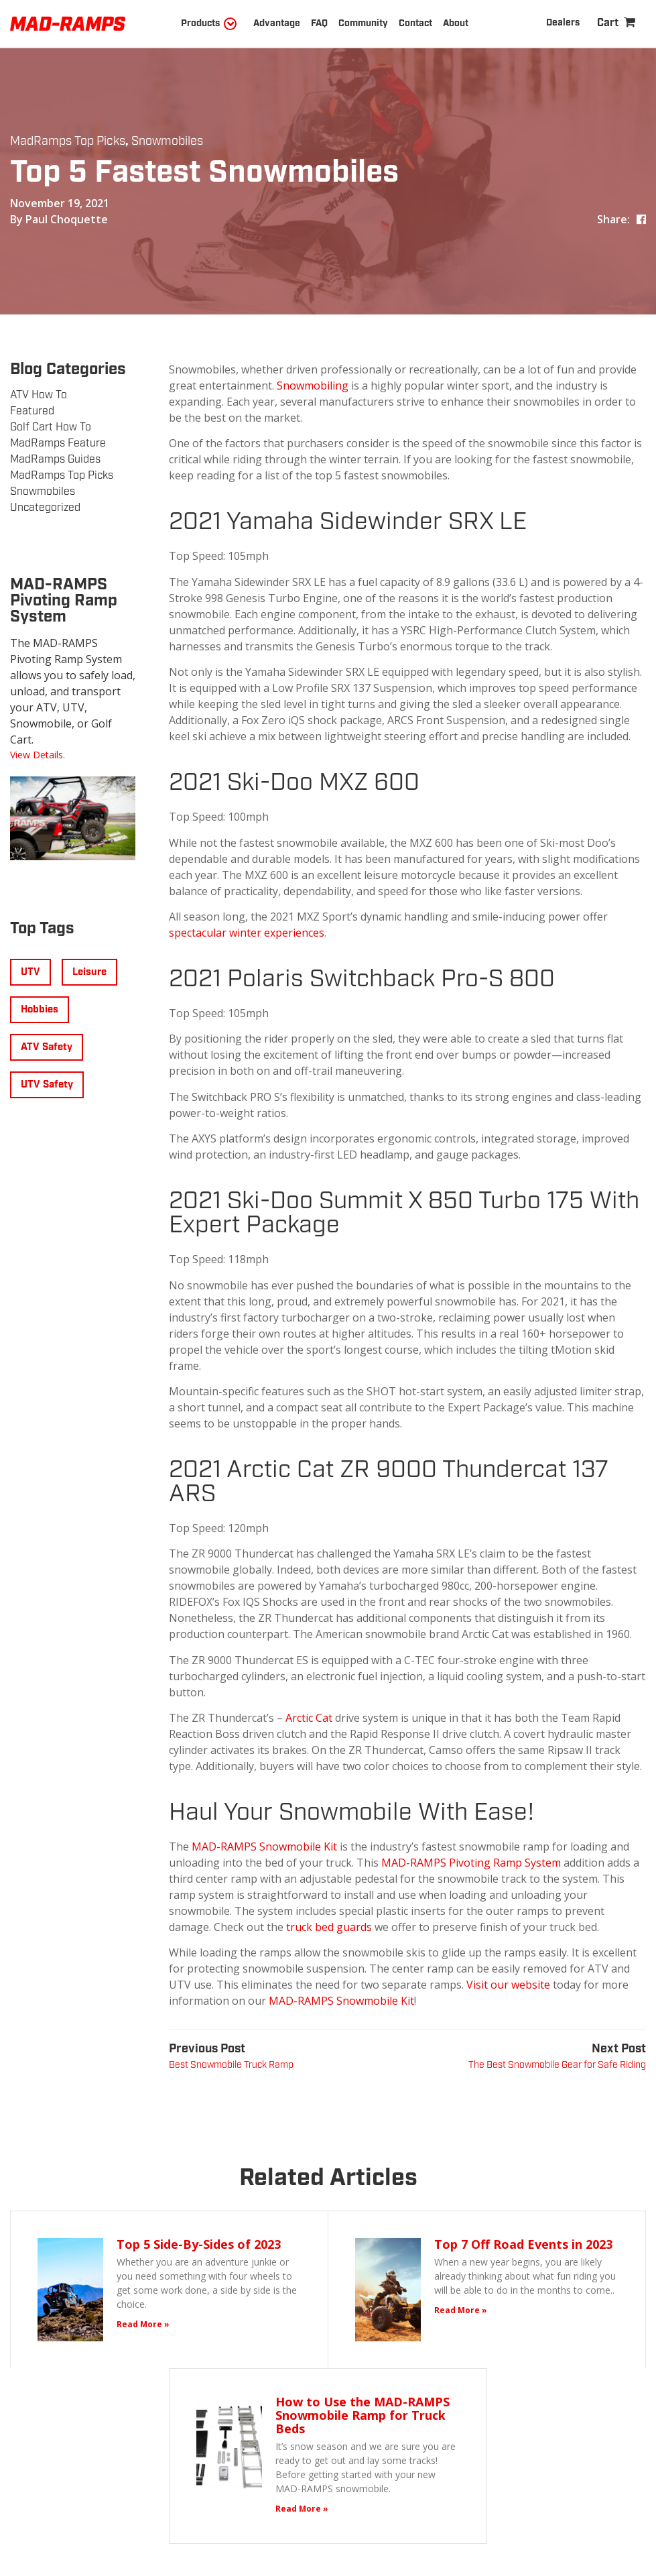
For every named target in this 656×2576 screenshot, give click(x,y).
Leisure (89, 972)
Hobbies (39, 1009)
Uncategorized (45, 508)
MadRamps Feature (58, 443)
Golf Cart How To (50, 427)
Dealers (563, 23)
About (455, 23)
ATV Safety (46, 1047)
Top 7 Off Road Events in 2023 (523, 2244)
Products (200, 23)
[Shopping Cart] (616, 23)
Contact (415, 23)
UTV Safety (47, 1085)
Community (363, 23)
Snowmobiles (167, 141)
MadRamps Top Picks (67, 141)
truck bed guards (329, 1927)
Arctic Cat (308, 1717)
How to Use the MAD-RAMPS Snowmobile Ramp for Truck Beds (362, 2415)
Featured (32, 411)
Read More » (143, 2324)
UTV (30, 972)
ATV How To (38, 395)
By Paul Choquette (59, 219)
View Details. (37, 754)
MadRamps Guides (55, 460)
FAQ (319, 23)
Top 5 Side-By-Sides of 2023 (199, 2244)
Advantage (276, 23)
